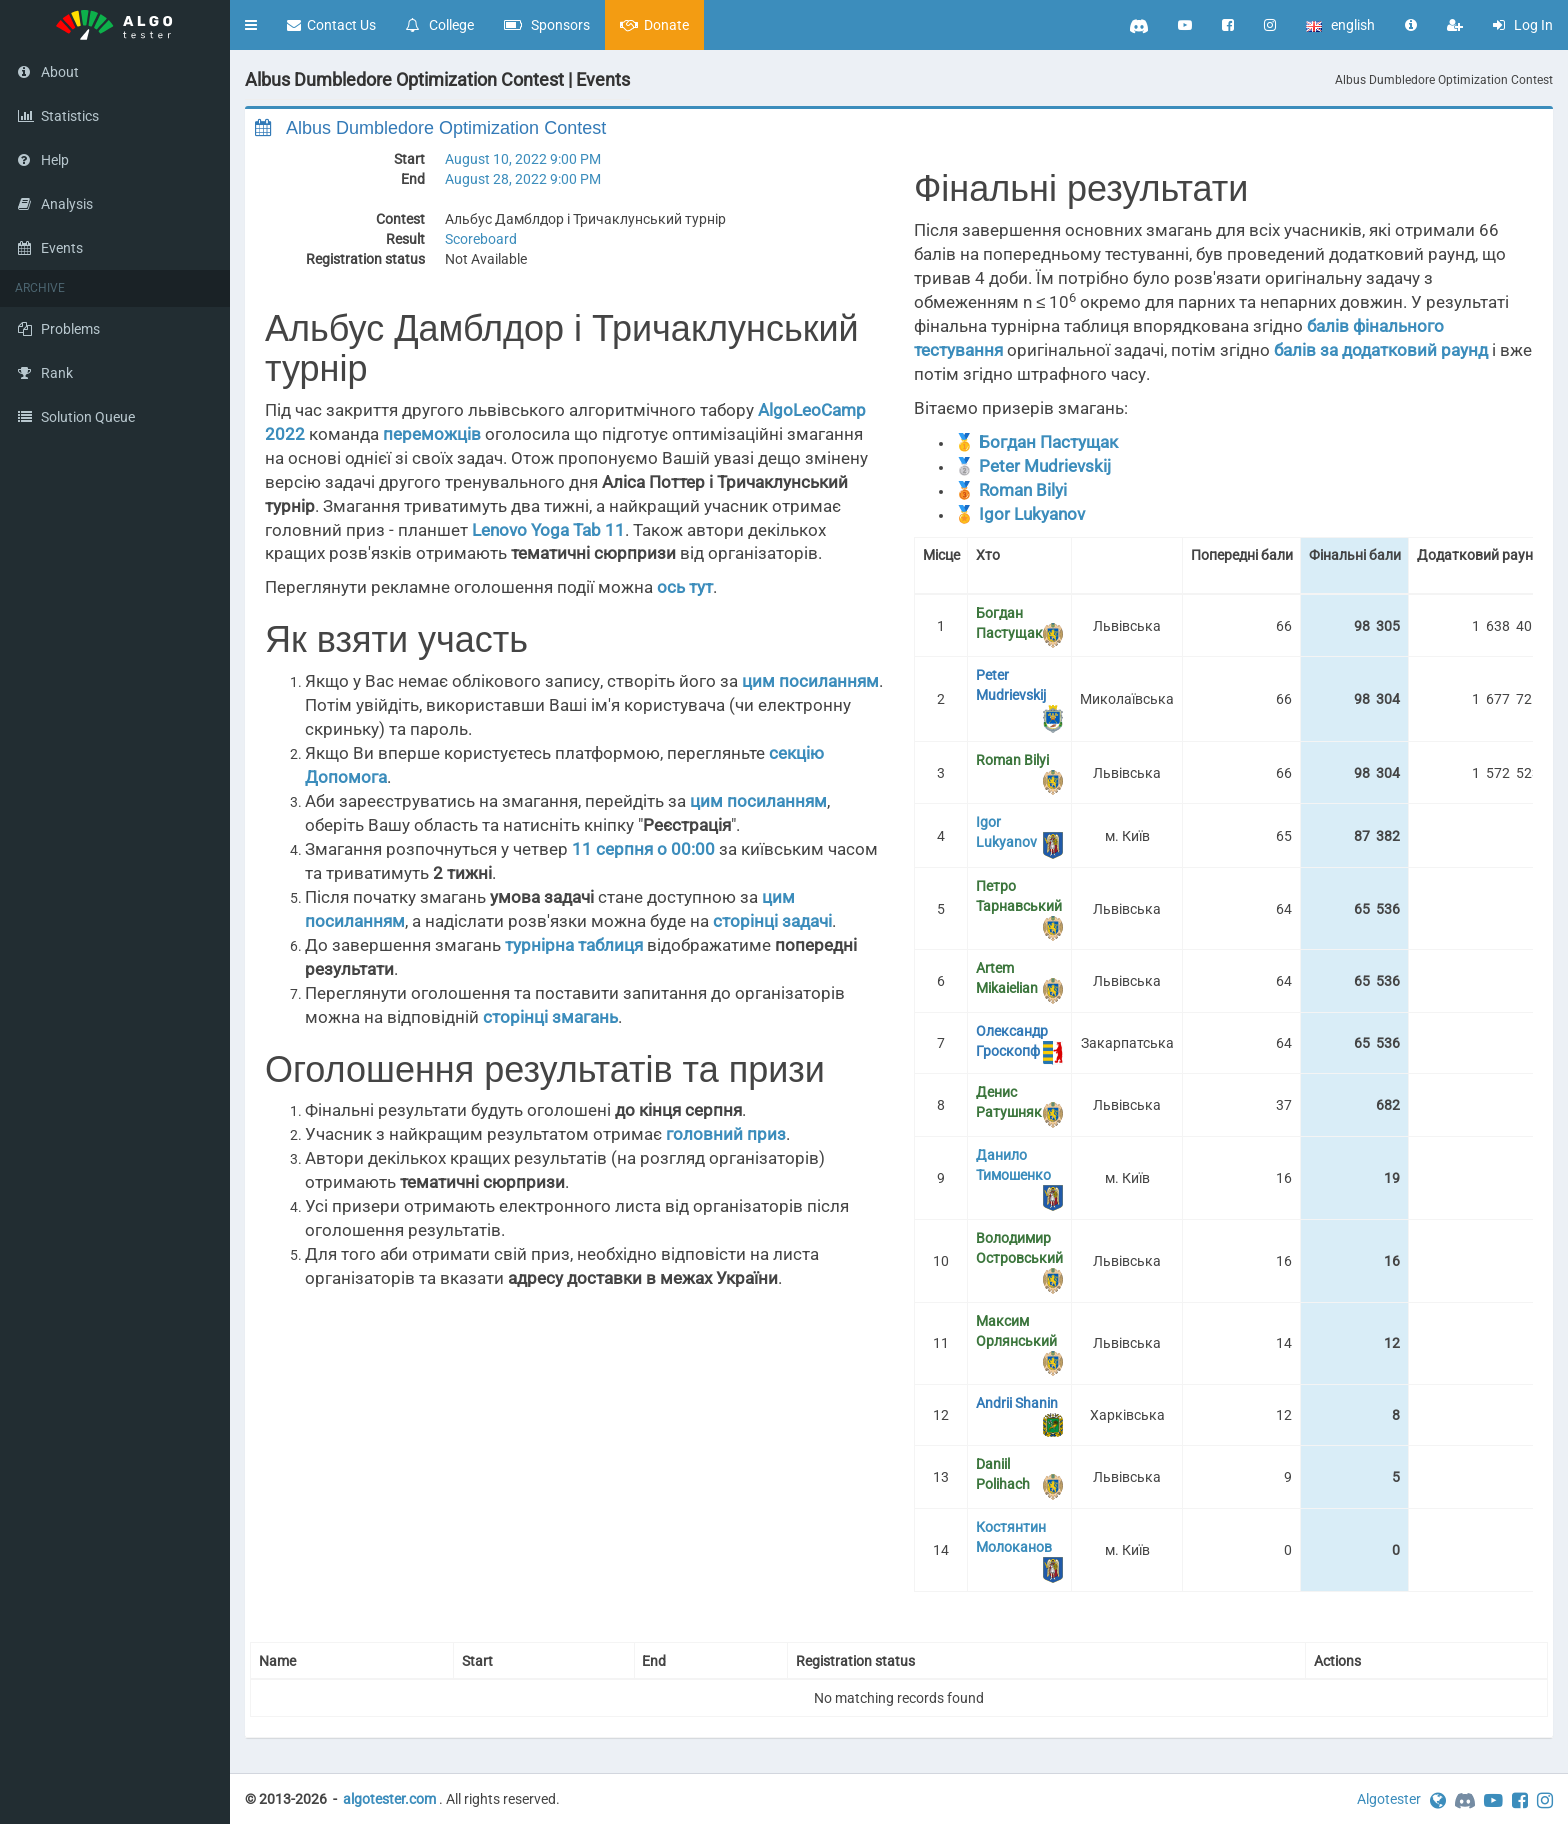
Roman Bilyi (1023, 490)
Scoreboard (481, 239)
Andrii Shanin (1017, 1403)
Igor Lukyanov (1032, 514)
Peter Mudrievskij (1045, 466)
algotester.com (389, 1799)
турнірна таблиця (574, 945)
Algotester (1389, 1799)
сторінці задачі (772, 921)
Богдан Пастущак (1048, 442)
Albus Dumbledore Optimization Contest (1444, 80)
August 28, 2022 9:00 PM (523, 179)
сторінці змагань (550, 1017)
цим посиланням (810, 681)
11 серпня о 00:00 (643, 849)
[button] (251, 25)
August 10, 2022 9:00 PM (523, 159)
